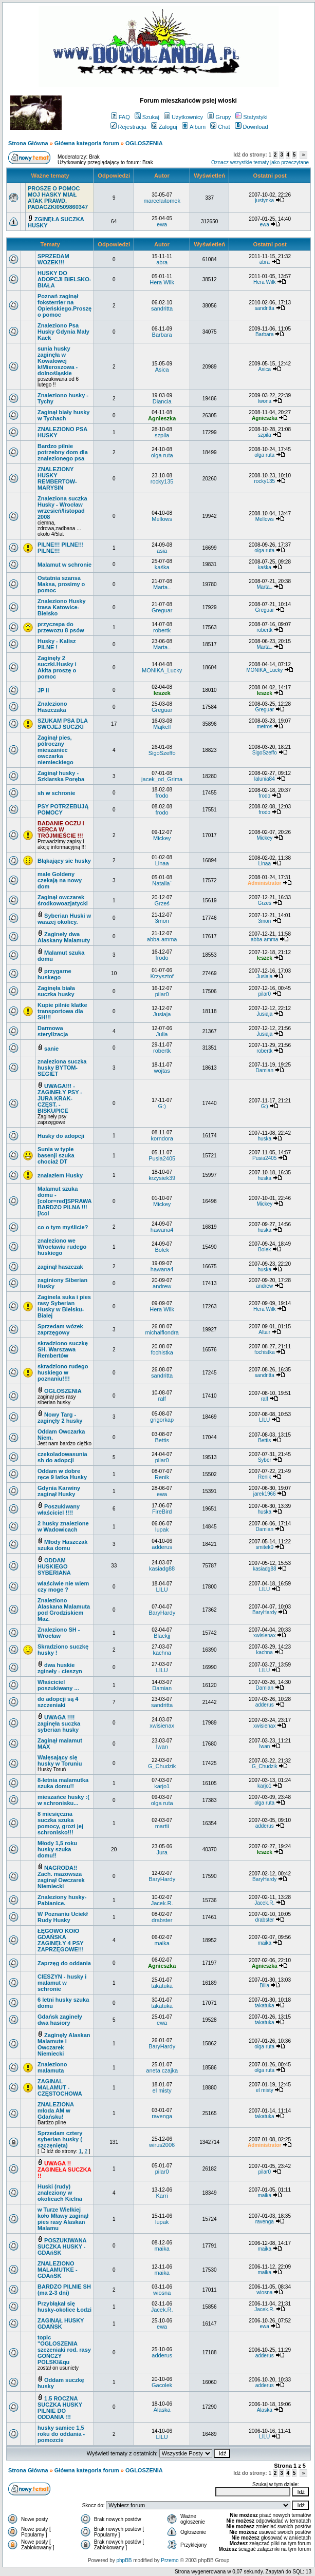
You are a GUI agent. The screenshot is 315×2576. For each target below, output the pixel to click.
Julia (162, 1034)
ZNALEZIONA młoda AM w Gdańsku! (55, 2110)
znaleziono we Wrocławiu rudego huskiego (62, 1246)
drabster (162, 1920)
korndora (162, 1138)
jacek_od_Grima (161, 779)
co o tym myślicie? (63, 1227)
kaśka (162, 567)
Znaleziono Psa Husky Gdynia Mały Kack (63, 331)
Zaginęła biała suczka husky (56, 991)
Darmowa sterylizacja (53, 1031)
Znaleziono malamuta (52, 2067)
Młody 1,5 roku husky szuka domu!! (57, 1849)
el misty (162, 2090)
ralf (162, 1399)
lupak (162, 1529)
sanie (51, 1048)
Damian (264, 1070)
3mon (162, 921)
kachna (162, 1653)
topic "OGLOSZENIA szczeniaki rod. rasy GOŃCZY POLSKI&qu (64, 2349)
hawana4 (162, 1230)
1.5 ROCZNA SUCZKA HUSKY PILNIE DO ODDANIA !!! (60, 2407)
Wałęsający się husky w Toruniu (60, 1760)
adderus (162, 1547)
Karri (162, 2196)
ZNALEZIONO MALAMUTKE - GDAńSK (58, 2269)
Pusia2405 (162, 1158)
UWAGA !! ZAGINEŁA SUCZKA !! (64, 2169)
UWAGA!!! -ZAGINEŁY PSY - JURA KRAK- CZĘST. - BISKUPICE (60, 1098)
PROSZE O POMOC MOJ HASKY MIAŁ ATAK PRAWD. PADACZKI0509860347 (58, 197)
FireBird (162, 1511)
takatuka (162, 1986)
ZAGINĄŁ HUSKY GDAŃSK (61, 2323)
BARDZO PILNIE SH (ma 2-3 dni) (64, 2289)
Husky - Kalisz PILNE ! (57, 644)
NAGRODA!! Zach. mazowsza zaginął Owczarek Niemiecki (61, 1877)
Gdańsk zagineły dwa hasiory (60, 2019)
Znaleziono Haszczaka (52, 707)
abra (162, 262)
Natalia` (162, 883)
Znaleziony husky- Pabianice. (62, 1900)
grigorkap (162, 1420)
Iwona (264, 401)
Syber (264, 1460)
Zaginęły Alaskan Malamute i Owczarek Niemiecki (64, 2044)
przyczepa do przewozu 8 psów (61, 627)
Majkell (162, 727)
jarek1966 (264, 1494)
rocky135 (162, 481)
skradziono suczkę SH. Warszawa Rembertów (63, 1349)
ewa (162, 224)
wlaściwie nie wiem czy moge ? (63, 1586)
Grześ (161, 903)
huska (264, 1138)
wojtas (162, 1071)
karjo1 (162, 1786)
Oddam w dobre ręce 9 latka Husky (62, 1474)
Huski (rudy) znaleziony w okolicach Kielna (60, 2192)
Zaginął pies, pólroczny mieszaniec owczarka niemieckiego (55, 749)
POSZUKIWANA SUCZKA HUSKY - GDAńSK (62, 2246)
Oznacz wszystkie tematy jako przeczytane (260, 162)
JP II (43, 690)
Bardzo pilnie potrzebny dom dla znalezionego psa (63, 452)
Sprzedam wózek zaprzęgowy (60, 1329)
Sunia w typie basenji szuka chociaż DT (56, 1155)
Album (194, 127)
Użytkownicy (183, 117)
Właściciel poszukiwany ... (58, 1685)
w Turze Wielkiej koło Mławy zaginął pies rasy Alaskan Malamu (63, 2218)
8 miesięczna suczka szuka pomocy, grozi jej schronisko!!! (60, 1823)
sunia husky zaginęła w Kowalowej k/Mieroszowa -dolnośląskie (58, 360)
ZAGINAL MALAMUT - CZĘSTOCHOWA (60, 2087)
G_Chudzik (162, 1766)
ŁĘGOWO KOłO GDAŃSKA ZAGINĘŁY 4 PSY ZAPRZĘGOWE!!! (61, 1940)
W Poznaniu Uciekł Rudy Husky (63, 1917)
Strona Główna (28, 143)
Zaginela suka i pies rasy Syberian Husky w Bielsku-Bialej (64, 1306)
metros (264, 726)
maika (161, 1943)
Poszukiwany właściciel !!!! (59, 1509)
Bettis (162, 1440)
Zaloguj (164, 127)
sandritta (162, 308)
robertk (162, 630)
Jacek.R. (162, 1903)
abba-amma (162, 939)
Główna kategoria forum (86, 143)
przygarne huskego (54, 974)
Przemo (169, 2560)
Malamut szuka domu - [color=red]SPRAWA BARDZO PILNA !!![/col (64, 1201)
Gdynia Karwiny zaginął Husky (59, 1491)
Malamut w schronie (64, 564)
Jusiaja (264, 976)
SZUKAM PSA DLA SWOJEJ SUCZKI (63, 724)
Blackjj (162, 1636)
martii (162, 1826)
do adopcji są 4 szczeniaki (58, 1702)
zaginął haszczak (60, 1267)
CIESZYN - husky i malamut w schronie (62, 1982)
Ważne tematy (49, 175)
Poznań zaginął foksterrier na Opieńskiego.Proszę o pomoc (64, 305)
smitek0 (264, 1547)
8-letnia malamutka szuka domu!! (63, 1783)
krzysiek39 (162, 1178)
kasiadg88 (162, 1568)
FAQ (120, 117)
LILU (264, 1420)
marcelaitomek (161, 201)
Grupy (219, 117)
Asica (162, 369)
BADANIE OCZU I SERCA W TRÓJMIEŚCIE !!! (61, 829)
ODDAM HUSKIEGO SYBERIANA (54, 1566)
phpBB (124, 2560)
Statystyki (251, 117)
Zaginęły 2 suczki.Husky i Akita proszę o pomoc (57, 667)
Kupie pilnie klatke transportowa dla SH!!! (62, 1011)
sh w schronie (56, 793)
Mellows (162, 519)
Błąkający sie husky (64, 861)
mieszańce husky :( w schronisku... (63, 1800)
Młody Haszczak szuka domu (62, 1545)
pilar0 (162, 994)
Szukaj (147, 117)
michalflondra (161, 1332)
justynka (264, 200)
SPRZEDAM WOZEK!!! (53, 259)
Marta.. (162, 587)
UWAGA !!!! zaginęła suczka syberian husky (59, 1723)
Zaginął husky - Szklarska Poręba (61, 776)
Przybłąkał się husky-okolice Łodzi (64, 2306)
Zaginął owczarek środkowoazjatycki (63, 900)
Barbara (162, 335)
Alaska (162, 2410)
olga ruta (162, 455)
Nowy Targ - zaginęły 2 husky (60, 1417)
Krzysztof (162, 976)
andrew (162, 1286)
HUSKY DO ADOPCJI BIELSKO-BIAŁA (64, 279)
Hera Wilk (162, 282)
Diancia (162, 401)
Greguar (162, 610)
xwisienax (264, 1635)
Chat (220, 127)
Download (251, 127)
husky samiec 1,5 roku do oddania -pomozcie (61, 2434)
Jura (161, 1852)
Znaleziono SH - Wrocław (59, 1632)
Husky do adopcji (61, 1136)
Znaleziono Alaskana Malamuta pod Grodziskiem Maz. (64, 1609)
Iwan (162, 1747)
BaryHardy (162, 1613)
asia (162, 551)
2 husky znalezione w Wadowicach (63, 1526)
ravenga (162, 2116)
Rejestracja (128, 127)
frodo (162, 795)
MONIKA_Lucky (162, 670)
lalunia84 (264, 779)
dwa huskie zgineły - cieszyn (60, 1668)
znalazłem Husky (60, 1175)
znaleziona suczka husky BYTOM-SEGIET (62, 1067)
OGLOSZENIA (144, 143)
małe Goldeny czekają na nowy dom (60, 880)
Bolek (162, 1250)
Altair (264, 1332)
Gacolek (162, 2385)
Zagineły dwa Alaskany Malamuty (64, 937)
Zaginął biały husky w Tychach (63, 415)
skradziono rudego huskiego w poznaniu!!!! (63, 1372)
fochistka (162, 1352)
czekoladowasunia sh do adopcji (62, 1457)
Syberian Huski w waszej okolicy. (64, 919)
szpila (162, 435)
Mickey (162, 838)
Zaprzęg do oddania (64, 1963)
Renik (162, 1477)
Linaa (162, 863)
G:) (162, 1106)
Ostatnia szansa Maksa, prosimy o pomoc (61, 584)
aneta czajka (162, 2070)
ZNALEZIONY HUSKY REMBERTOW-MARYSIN (57, 478)
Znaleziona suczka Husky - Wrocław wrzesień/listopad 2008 (62, 507)
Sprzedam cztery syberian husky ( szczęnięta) (60, 2139)
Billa (264, 1985)
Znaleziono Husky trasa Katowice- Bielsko (62, 607)
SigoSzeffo (162, 753)
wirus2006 (162, 2145)
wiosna (162, 2293)
